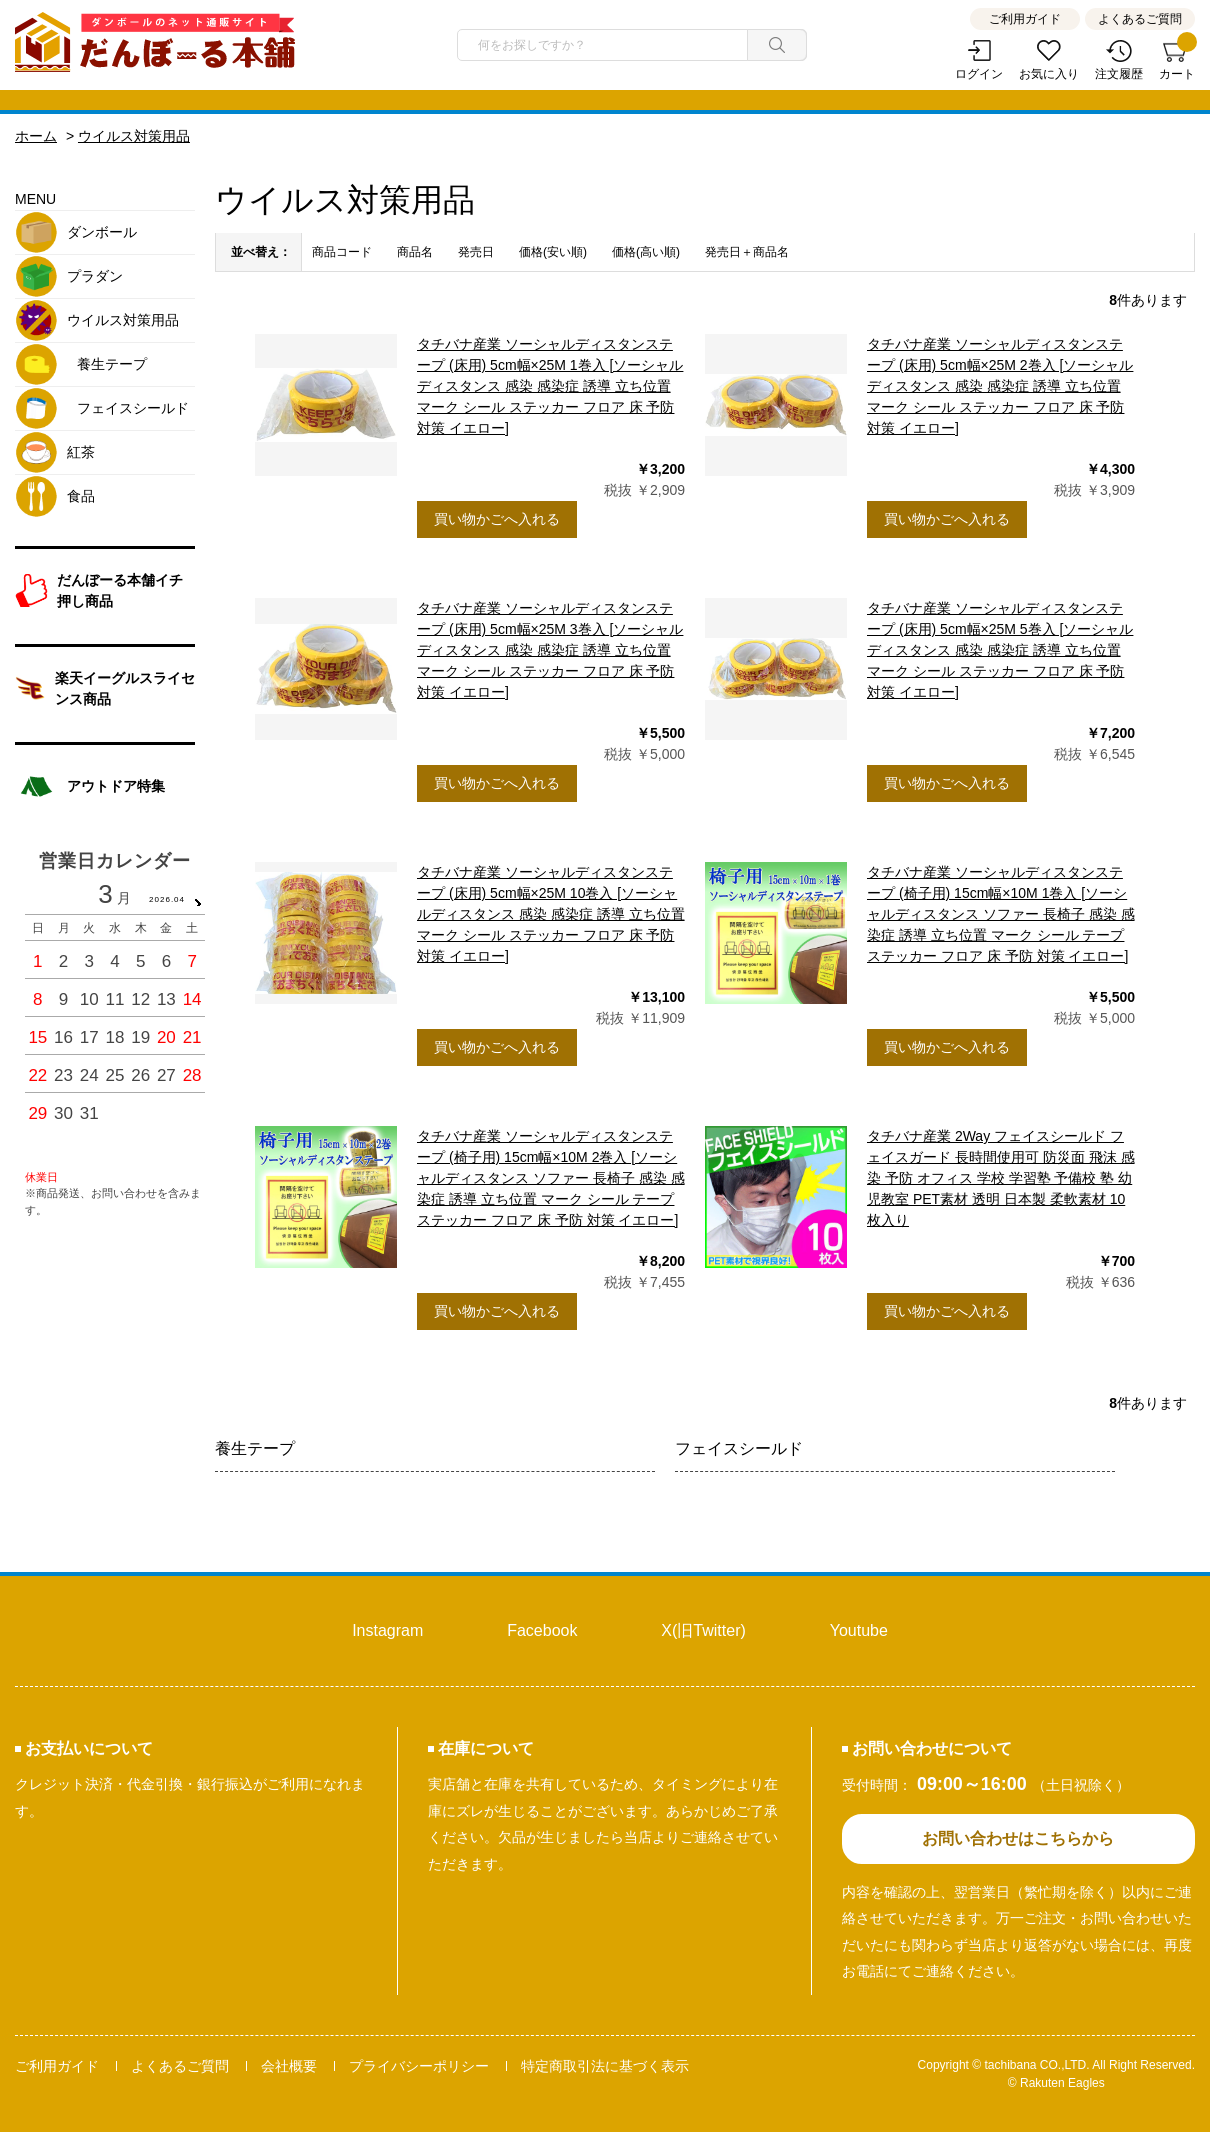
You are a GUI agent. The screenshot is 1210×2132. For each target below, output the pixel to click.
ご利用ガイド (1025, 19)
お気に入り (1049, 74)
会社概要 (289, 2066)
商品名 (415, 252)
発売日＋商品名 (747, 252)
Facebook (542, 1630)
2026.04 (167, 899)
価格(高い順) (646, 252)
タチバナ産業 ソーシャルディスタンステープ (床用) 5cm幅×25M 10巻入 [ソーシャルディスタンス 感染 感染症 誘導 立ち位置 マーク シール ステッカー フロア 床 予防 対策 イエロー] (551, 914)
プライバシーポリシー (419, 2066)
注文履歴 (1119, 74)
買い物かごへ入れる (497, 519)
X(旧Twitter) (703, 1630)
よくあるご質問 (1140, 19)
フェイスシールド (739, 1448)
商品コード (342, 252)
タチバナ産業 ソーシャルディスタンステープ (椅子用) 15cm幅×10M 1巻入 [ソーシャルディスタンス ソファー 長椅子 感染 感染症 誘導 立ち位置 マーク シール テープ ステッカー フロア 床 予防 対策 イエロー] (1001, 914)
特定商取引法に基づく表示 (605, 2066)
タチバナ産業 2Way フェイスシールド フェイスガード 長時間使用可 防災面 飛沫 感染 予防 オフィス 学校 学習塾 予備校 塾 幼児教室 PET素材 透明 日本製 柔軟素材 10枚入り (1001, 1178)
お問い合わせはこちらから (1018, 1838)
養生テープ (255, 1448)
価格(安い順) (553, 252)
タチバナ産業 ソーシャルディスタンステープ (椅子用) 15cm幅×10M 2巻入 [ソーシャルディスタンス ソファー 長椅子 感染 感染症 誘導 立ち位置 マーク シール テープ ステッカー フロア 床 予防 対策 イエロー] (551, 1178)
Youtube (859, 1630)
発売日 (476, 252)
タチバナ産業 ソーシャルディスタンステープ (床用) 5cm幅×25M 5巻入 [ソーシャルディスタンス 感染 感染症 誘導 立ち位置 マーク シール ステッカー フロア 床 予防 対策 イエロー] (1000, 650)
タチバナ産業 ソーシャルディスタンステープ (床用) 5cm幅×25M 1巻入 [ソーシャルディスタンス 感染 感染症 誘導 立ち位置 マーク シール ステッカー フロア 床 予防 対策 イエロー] (550, 386)
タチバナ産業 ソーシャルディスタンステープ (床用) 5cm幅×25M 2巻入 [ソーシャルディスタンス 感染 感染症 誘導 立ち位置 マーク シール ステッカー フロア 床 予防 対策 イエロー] (1000, 386)
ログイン (979, 74)
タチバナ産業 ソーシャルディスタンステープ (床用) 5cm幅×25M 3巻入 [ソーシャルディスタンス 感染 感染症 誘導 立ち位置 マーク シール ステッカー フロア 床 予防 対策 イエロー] (550, 650)
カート (1177, 60)
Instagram (387, 1630)
